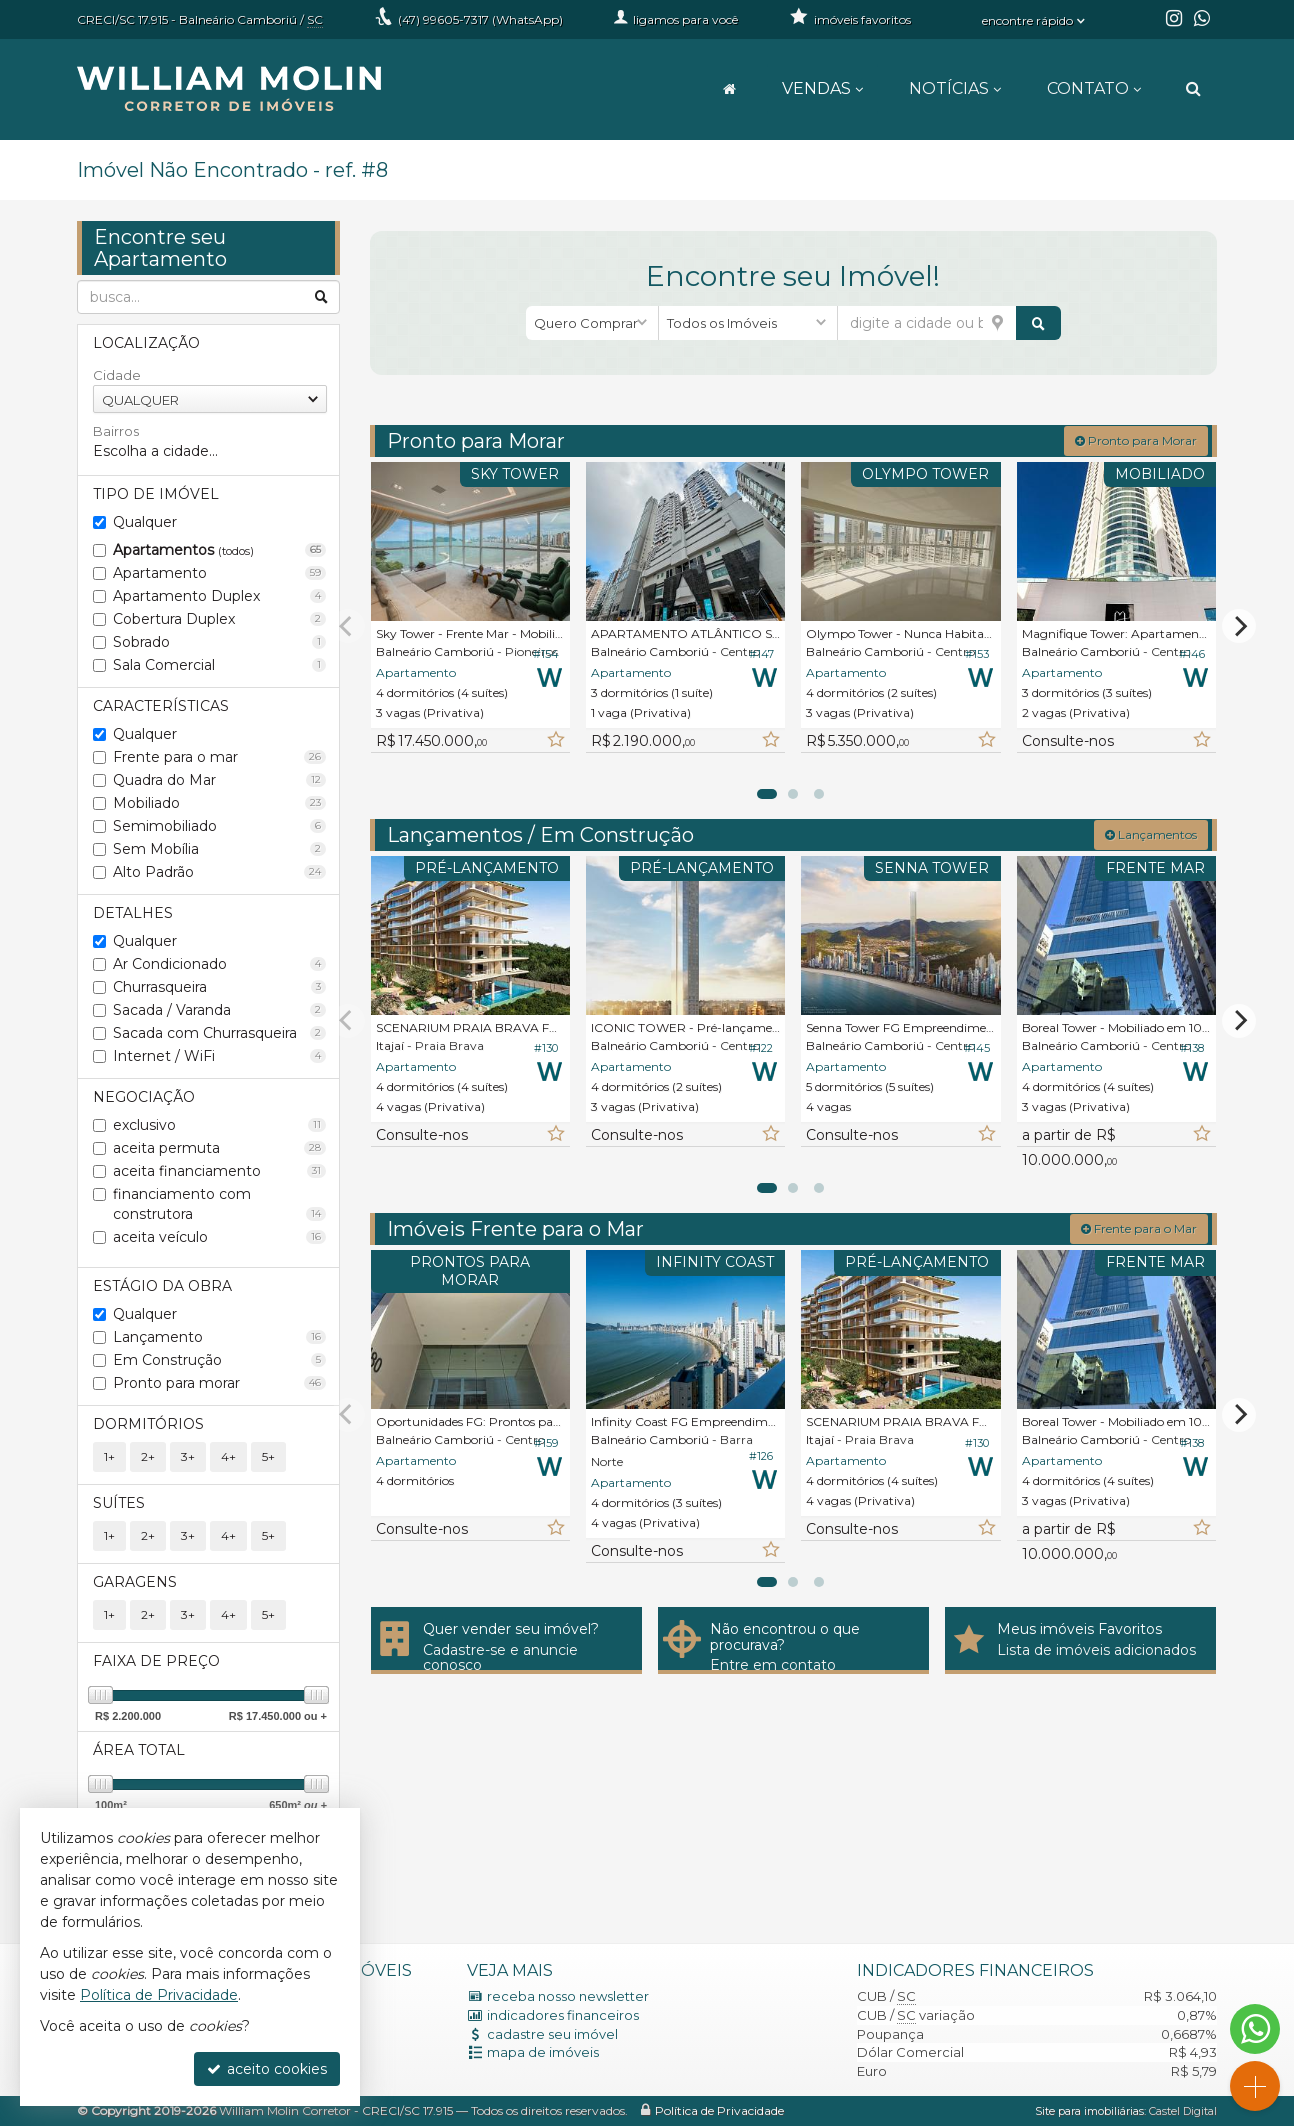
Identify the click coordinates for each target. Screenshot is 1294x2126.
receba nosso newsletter (568, 1996)
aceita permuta (219, 1148)
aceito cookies (267, 2069)
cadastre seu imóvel (552, 2034)
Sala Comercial (219, 665)
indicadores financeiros (563, 2015)
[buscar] (1038, 323)
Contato (1094, 88)
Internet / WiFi (219, 1056)
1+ (109, 1456)
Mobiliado (219, 803)
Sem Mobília (219, 849)
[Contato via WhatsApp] (1255, 2029)
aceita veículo (219, 1237)
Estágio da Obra (162, 1286)
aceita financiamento (219, 1171)
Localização (146, 343)
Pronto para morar (219, 1383)
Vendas (822, 88)
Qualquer (145, 522)
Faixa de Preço (156, 1661)
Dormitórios (148, 1424)
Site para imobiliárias (1089, 2111)
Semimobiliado (219, 826)
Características (161, 706)
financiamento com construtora (219, 1204)
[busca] (1193, 89)
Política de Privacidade (719, 2110)
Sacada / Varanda (219, 1010)
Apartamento (219, 573)
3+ (188, 1456)
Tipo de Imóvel (156, 494)
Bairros (116, 431)
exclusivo (219, 1125)
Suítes (119, 1503)
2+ (148, 1456)
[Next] (1239, 626)
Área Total (139, 1750)
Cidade (117, 375)
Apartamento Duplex (219, 596)
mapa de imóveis (543, 2052)
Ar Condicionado (219, 964)
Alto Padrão (219, 872)
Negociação (144, 1097)
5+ (268, 1456)
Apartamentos (219, 550)
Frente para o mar (219, 757)
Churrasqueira (219, 987)
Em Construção (219, 1360)
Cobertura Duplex (219, 619)
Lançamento (219, 1337)
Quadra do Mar (219, 780)
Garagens (135, 1582)
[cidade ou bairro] (927, 323)
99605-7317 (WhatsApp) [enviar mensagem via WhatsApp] (480, 19)
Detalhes (133, 913)
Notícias (955, 88)
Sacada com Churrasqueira (219, 1033)
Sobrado (219, 642)
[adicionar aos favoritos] (555, 740)
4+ (228, 1456)
